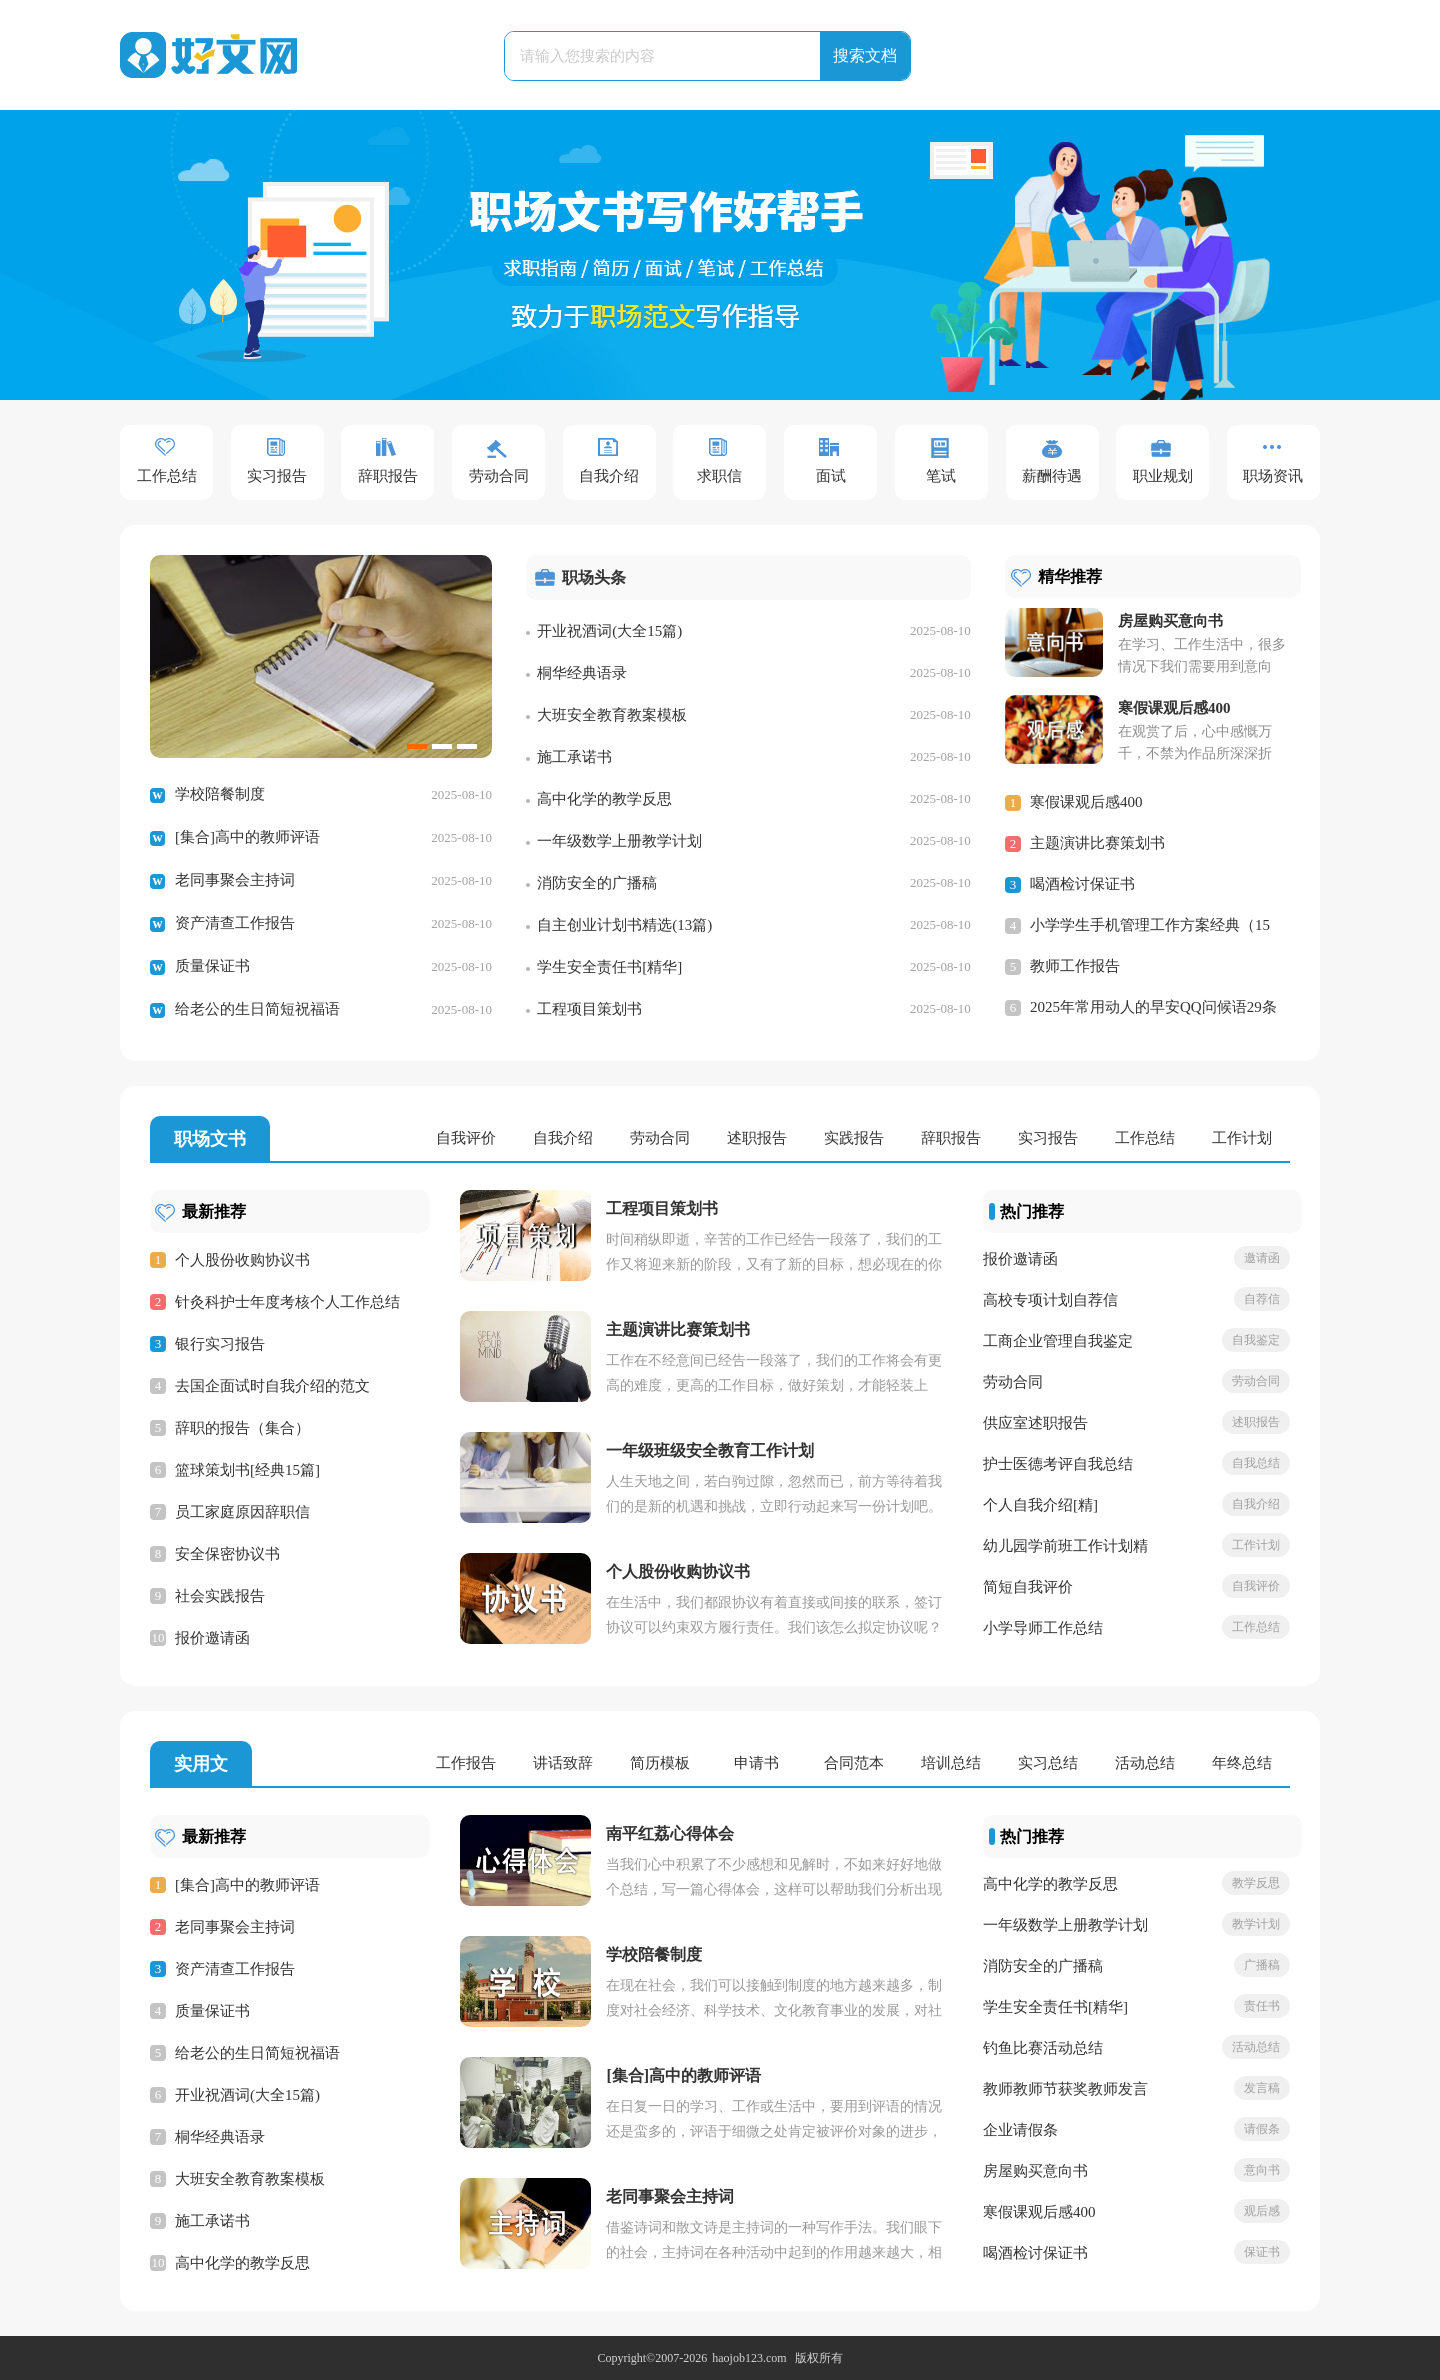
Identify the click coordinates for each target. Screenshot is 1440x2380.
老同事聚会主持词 (235, 880)
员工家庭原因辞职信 (242, 1512)
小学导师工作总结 (1043, 1628)
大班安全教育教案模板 (612, 715)
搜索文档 (865, 55)
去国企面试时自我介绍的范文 (272, 1386)
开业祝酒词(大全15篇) (609, 631)
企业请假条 (1020, 2130)
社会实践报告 (220, 1596)
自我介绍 (609, 476)
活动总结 (1145, 1763)
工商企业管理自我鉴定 (1058, 1341)
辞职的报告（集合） (242, 1428)
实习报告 (277, 476)
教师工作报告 (1075, 966)
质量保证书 (212, 966)
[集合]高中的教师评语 (247, 837)
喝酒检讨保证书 (1082, 884)
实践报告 (854, 1138)
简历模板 (660, 1763)
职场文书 (210, 1139)
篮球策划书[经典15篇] (247, 1470)
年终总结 (1242, 1763)
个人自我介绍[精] (1040, 1505)
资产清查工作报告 (235, 923)
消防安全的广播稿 (597, 883)
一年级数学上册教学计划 (619, 841)
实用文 (201, 1764)
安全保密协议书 (227, 1554)
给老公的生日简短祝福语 (257, 1009)
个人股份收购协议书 (242, 1260)
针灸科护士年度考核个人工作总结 (287, 1302)
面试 (831, 476)
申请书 (756, 1763)
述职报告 (757, 1138)
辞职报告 (388, 476)
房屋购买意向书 (1035, 2171)
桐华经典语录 (582, 673)
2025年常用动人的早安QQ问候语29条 (1153, 1007)
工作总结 (167, 476)
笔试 (941, 476)
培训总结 (951, 1763)
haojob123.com (749, 2358)
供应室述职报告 (1035, 1423)
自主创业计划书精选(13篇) (624, 925)
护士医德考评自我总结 (1058, 1464)
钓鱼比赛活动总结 (1043, 2048)
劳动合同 (499, 476)
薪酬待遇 (1052, 476)
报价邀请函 (212, 1638)
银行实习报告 (220, 1344)
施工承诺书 (574, 757)
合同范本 (854, 1763)
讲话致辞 (563, 1763)
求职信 (719, 476)
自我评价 (466, 1138)
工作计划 (1242, 1138)
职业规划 (1163, 476)
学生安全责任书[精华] (609, 967)
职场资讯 (1273, 476)
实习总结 (1048, 1763)
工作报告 (466, 1763)
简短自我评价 (1028, 1587)
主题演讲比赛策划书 (1097, 843)
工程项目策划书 (589, 1009)
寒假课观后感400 (1086, 802)
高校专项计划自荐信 (1050, 1300)
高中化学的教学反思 (604, 799)
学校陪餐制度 (220, 794)
